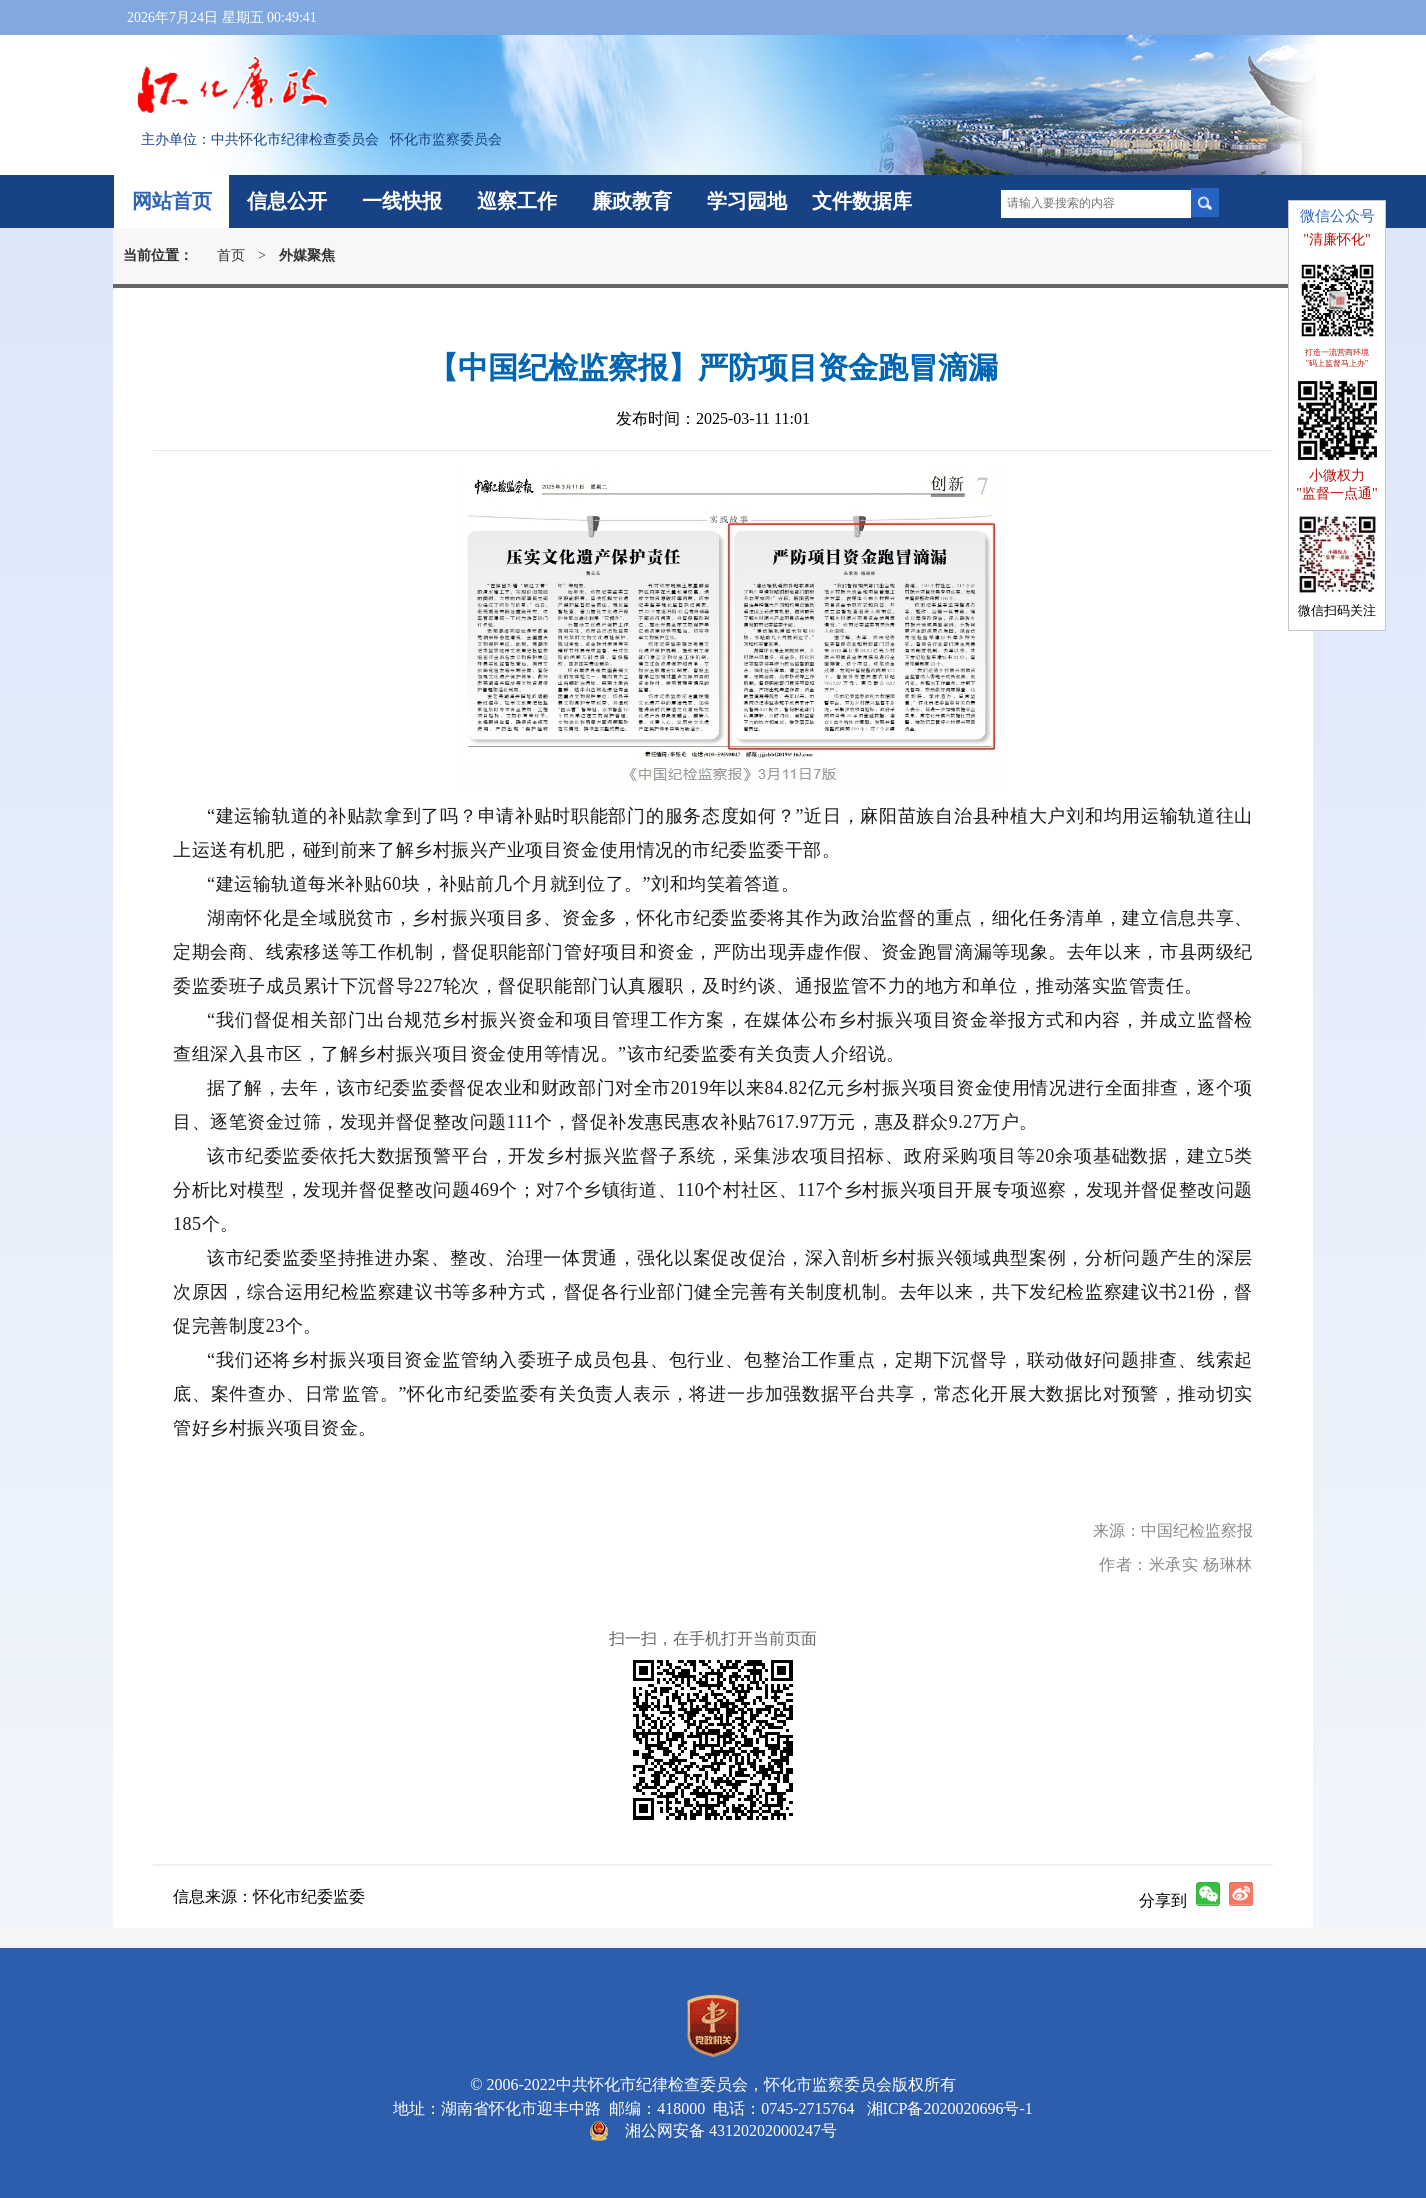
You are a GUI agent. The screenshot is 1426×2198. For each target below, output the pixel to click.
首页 (231, 255)
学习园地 (747, 201)
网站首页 (172, 201)
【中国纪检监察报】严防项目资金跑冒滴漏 (713, 367)
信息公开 (287, 201)
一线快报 (402, 201)
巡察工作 (517, 201)
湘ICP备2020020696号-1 (946, 2108)
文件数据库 (862, 201)
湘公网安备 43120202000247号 (731, 2130)
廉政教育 (632, 201)
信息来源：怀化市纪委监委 (269, 1896)
